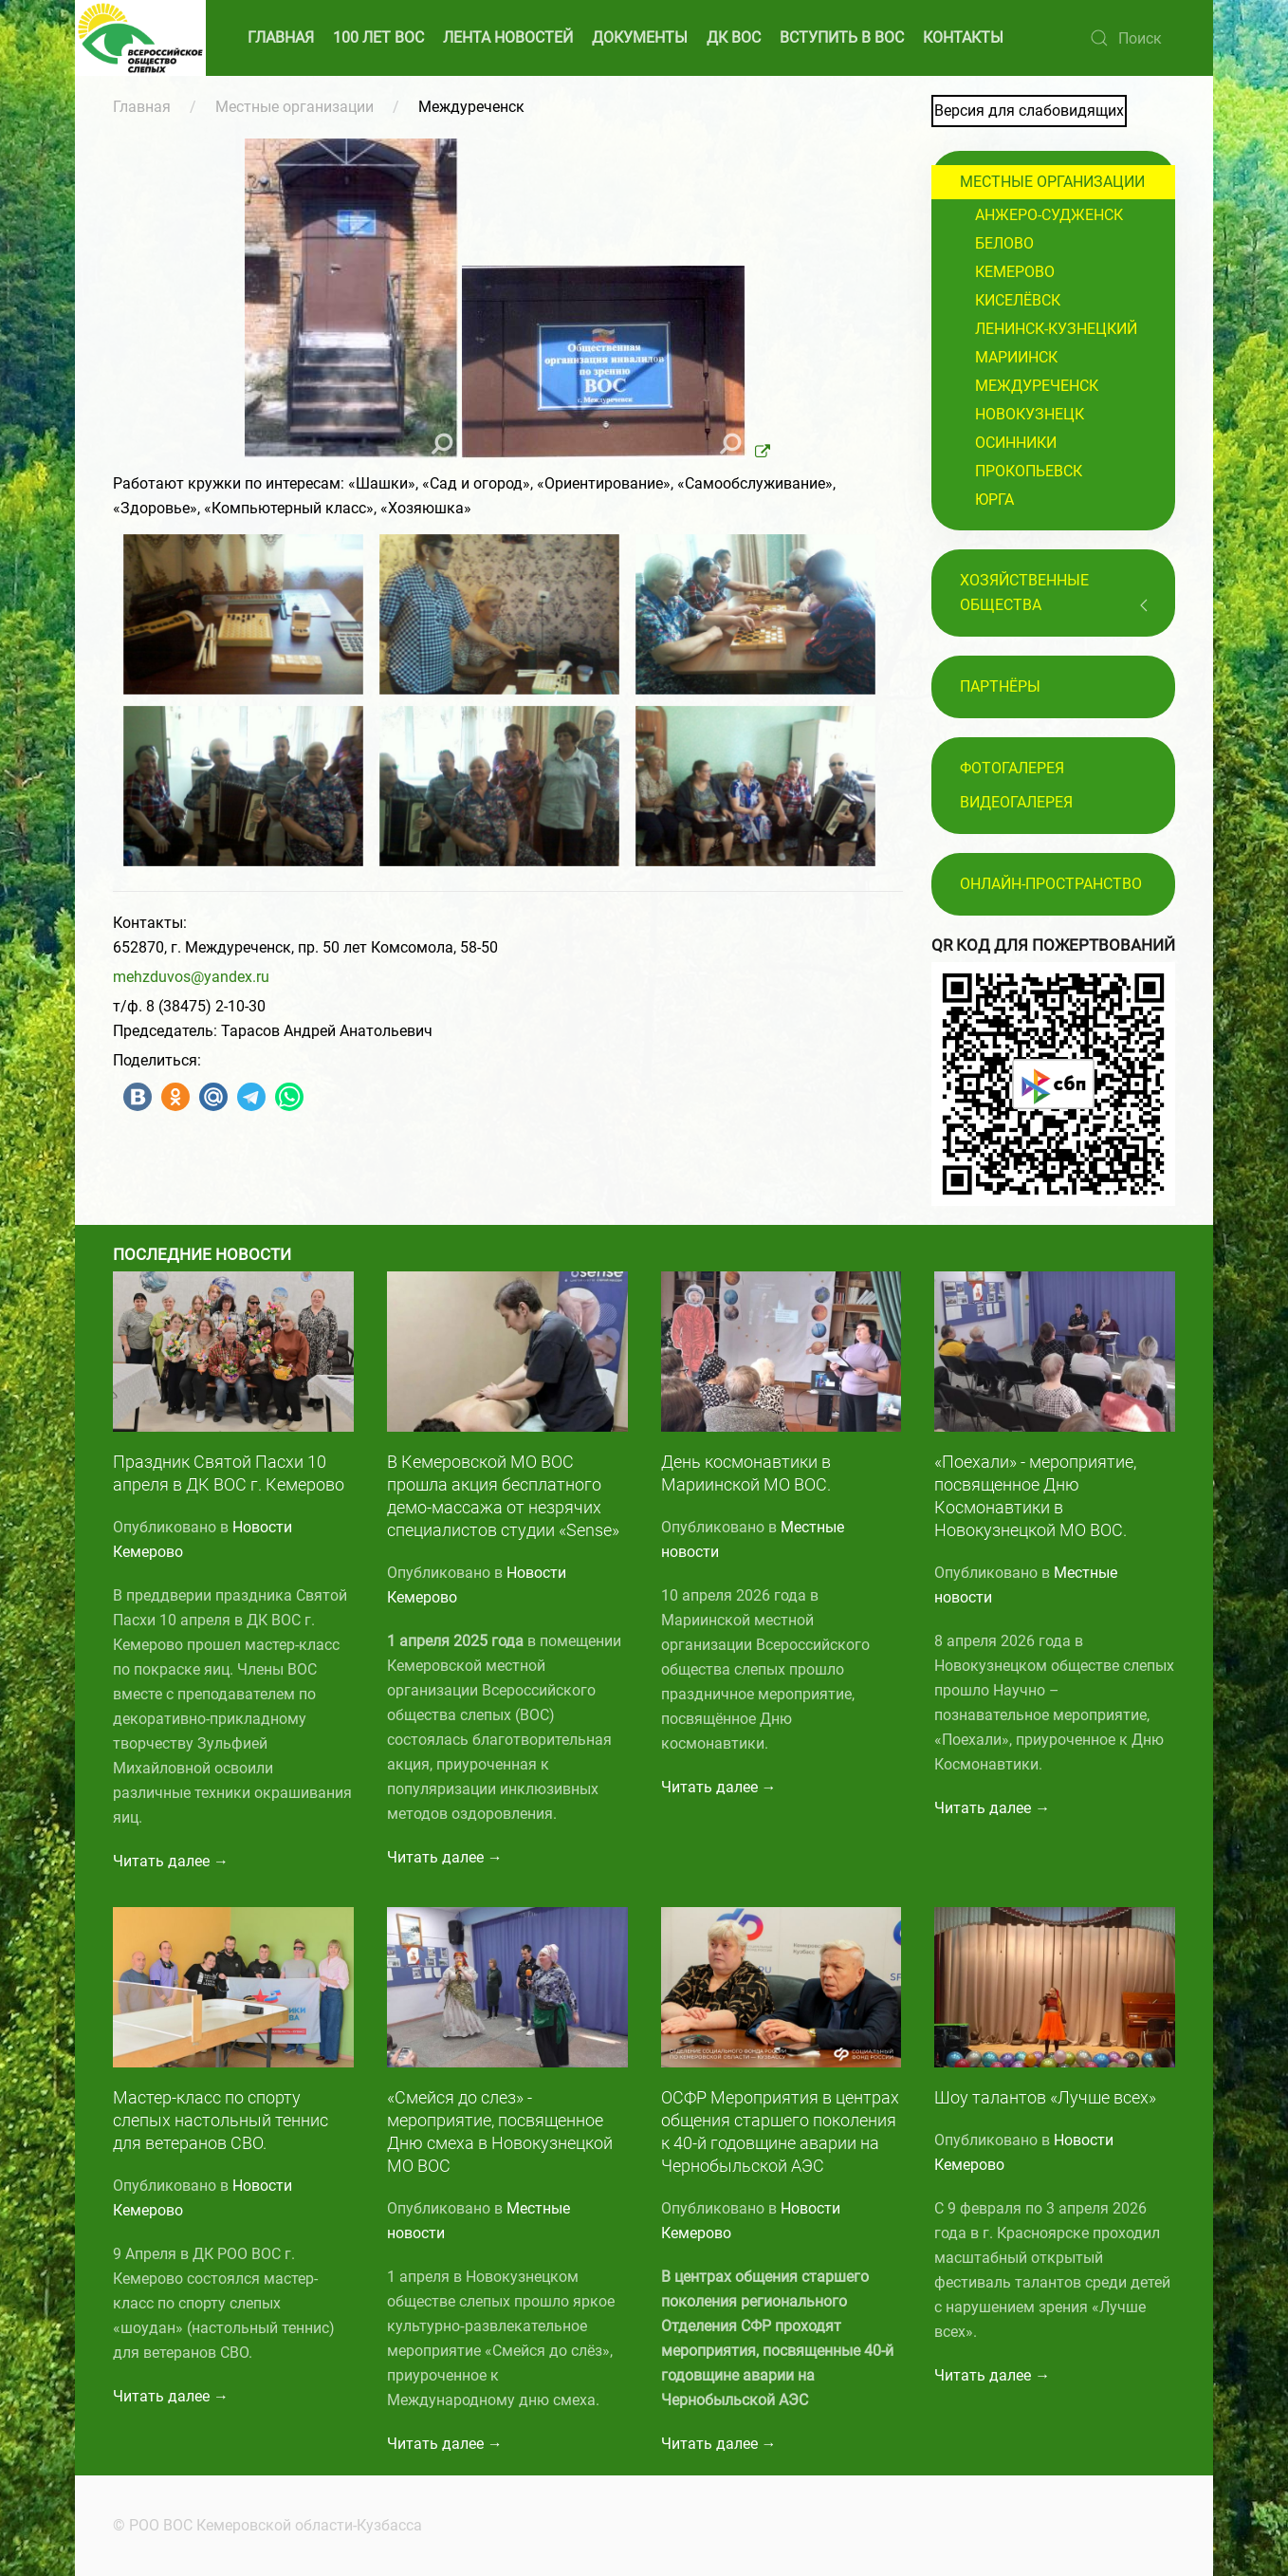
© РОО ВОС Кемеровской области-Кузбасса (264, 2525)
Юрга (994, 500)
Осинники (1016, 443)
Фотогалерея (1012, 768)
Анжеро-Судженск (1049, 215)
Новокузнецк (1029, 414)
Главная (142, 107)
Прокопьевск (1028, 471)
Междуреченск (1036, 386)
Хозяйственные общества (1024, 592)
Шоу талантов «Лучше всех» (1045, 2097)
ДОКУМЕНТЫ (640, 37)
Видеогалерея (1016, 802)
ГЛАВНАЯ (281, 37)
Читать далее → (171, 1861)
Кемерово (1015, 272)
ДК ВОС (734, 37)
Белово (1004, 243)
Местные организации (294, 107)
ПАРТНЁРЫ (1000, 686)
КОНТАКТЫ (963, 37)
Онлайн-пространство (1051, 884)
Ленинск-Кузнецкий (1056, 329)
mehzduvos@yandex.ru (191, 977)
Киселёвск (1017, 300)
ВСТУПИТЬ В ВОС (842, 37)
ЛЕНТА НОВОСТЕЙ (508, 37)
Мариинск (1016, 357)
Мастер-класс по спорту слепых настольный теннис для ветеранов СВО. (220, 2120)
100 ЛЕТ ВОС (378, 37)
